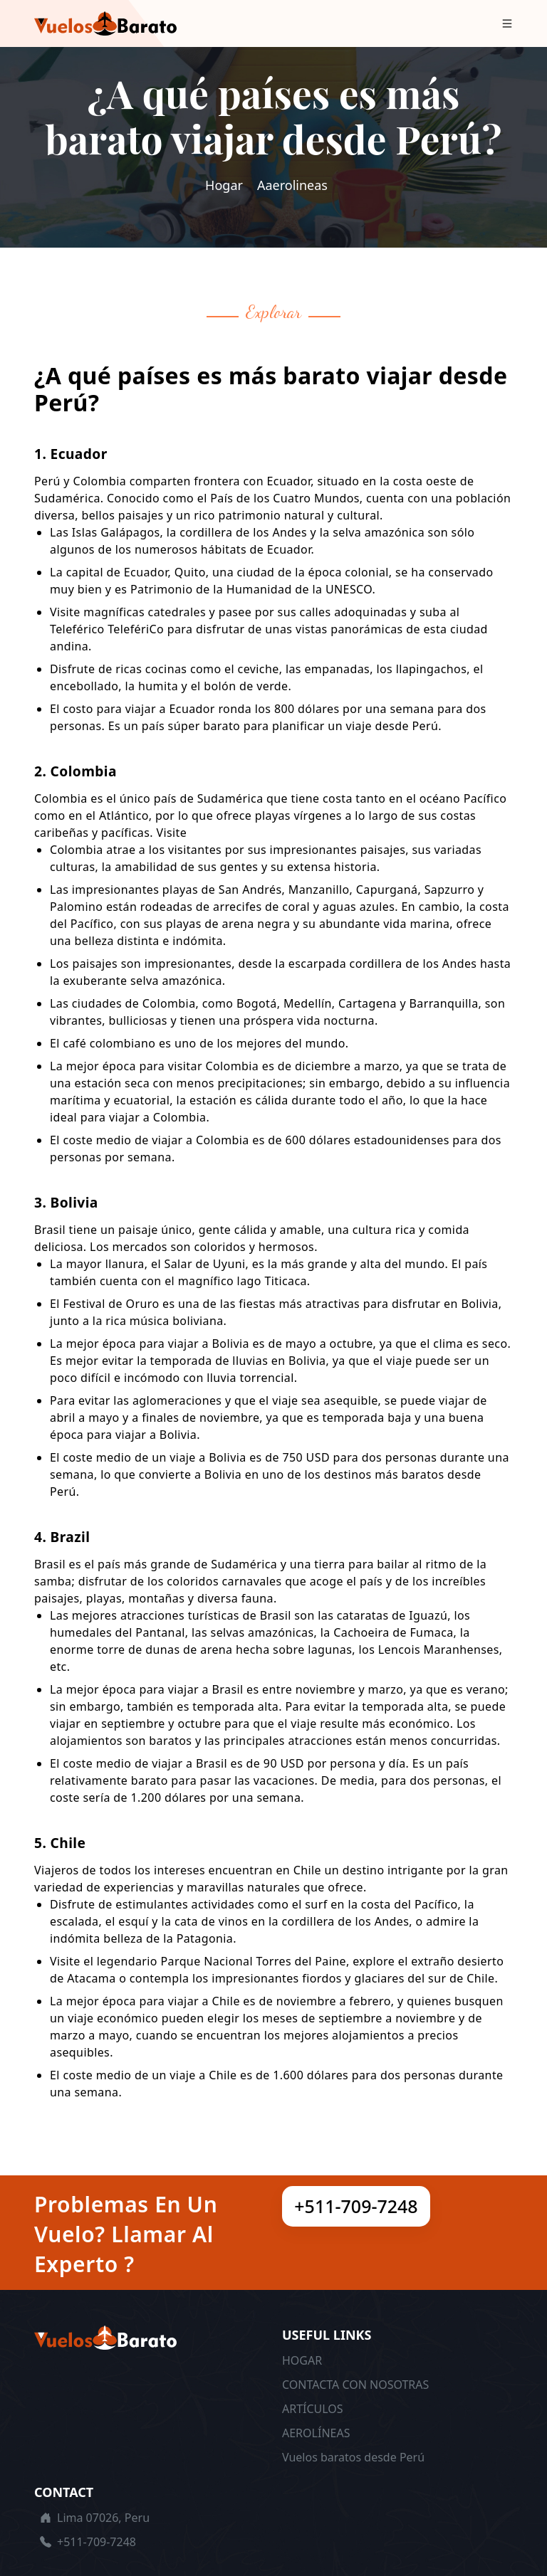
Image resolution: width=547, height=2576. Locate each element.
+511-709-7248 (355, 2206)
